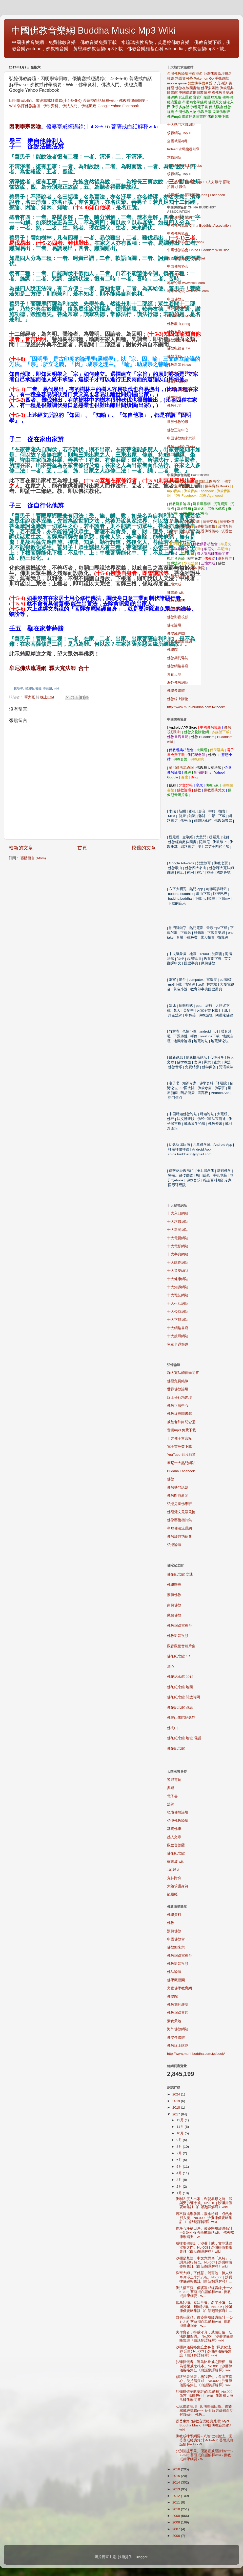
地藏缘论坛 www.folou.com (188, 291)
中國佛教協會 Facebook (185, 242)
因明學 (18, 688)
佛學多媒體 (210, 88)
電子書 (172, 1796)
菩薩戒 (47, 688)
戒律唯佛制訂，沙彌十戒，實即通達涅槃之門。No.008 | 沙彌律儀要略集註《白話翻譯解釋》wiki (204, 2247)
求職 (170, 174)
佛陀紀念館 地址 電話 (184, 1738)
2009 (176, 2516)
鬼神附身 (174, 1878)
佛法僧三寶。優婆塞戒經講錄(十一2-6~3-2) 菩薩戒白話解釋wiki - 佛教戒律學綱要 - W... (204, 2292)
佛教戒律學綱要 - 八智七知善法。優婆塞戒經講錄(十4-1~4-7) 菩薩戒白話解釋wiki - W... (205, 2440)
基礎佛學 (174, 1829)
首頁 (82, 847)
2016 (176, 2469)
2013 (176, 2489)
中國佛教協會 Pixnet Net (186, 258)
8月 (179, 2147)
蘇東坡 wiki (175, 1862)
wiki (56, 688)
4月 (179, 2173)
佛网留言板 (176, 455)
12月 (180, 2120)
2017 (176, 2114)
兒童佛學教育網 (179, 641)
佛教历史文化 (177, 414)
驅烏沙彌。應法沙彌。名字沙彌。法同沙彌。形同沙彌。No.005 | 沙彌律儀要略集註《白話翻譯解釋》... (204, 2307)
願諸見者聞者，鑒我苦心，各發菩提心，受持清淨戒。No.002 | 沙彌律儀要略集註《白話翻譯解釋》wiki (204, 2381)
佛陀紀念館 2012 (180, 1677)
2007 (176, 2529)
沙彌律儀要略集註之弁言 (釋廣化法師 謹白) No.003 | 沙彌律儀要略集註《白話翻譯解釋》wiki (204, 2351)
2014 (176, 2482)
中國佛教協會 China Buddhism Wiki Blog (198, 250)
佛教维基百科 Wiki (181, 373)
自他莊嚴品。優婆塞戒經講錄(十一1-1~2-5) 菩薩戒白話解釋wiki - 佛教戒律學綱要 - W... (204, 2321)
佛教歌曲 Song (178, 324)
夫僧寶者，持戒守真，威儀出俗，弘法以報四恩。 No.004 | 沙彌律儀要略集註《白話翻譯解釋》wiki (204, 2336)
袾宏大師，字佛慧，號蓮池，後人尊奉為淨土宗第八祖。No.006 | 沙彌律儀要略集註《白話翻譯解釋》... (204, 2277)
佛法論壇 (174, 625)
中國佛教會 (176, 1939)
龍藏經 (172, 1894)
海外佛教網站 (177, 682)
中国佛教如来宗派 (181, 438)
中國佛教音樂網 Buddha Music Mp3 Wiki (93, 30)
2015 (176, 2476)
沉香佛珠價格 (208, 531)
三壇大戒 (174, 584)
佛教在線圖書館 (187, 88)
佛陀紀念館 (176, 1748)
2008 (176, 2522)
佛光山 (172, 1728)
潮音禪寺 (225, 558)
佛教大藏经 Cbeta (181, 446)
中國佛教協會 (177, 233)
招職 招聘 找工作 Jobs (184, 166)
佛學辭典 (174, 1585)
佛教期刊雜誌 (177, 658)
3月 (179, 2180)
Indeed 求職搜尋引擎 (183, 149)
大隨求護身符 (177, 1886)
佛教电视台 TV (178, 348)
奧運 (170, 1788)
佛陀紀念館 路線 (180, 1707)
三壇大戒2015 (178, 576)
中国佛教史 (176, 299)
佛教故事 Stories (180, 315)
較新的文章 (21, 847)
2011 (176, 2502)
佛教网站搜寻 (177, 381)
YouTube (181, 1455)
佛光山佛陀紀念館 (181, 1718)
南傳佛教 (174, 1605)
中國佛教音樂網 (220, 92)
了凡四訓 (220, 83)
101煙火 (173, 1870)
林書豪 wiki (175, 592)
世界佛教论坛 (177, 422)
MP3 (177, 1271)
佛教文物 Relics (179, 332)
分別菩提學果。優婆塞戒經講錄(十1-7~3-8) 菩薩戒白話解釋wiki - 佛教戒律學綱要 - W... (204, 2455)
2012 (176, 2496)
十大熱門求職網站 (181, 125)
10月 (180, 2133)
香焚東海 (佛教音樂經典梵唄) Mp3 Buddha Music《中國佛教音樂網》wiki (204, 2425)
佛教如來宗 (176, 601)
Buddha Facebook (181, 1471)
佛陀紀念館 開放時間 (183, 1697)
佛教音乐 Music (179, 307)
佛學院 (172, 650)
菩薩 (38, 688)
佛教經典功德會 (179, 1536)
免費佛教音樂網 (179, 217)
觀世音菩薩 (176, 1845)
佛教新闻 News (179, 365)
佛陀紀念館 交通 (180, 1574)
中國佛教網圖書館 (193, 92)
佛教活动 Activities (181, 340)
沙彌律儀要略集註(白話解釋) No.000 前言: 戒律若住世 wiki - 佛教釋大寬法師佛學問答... (205, 2396)
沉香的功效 (191, 521)
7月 (179, 2153)
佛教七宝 (174, 406)
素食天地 (174, 674)
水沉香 (174, 521)
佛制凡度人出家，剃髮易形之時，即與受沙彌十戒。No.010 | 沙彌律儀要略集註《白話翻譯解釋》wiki (204, 2203)
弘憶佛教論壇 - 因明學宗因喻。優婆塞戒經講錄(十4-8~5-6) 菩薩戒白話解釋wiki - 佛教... (205, 2411)
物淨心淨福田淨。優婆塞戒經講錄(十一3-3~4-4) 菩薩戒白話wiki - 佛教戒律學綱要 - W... (205, 2232)
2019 (176, 2101)
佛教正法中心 (177, 430)
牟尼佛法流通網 (179, 1528)
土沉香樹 (187, 531)
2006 (176, 2536)
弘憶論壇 (174, 1545)
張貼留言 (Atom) (33, 858)
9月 (179, 2140)
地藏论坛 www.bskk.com (186, 283)
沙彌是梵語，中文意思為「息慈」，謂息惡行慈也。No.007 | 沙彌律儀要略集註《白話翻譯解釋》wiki (204, 2262)
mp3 (181, 1430)
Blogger (141, 2557)
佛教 (197, 790)
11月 (180, 2127)
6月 (179, 2160)
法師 (170, 1804)
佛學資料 (174, 1915)
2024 (176, 2094)
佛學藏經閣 (176, 633)
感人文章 (174, 1837)
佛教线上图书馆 (179, 389)
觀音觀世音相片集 (181, 1646)
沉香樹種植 (182, 526)
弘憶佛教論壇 (177, 1812)
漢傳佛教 (174, 1595)
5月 (179, 2166)
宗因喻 (29, 688)
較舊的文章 (144, 847)
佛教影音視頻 (177, 617)
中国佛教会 (176, 274)
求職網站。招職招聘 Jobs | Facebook (196, 195)
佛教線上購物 (177, 699)
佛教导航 (174, 356)
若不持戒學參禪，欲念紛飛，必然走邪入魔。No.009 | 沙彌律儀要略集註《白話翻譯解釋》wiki (204, 2218)
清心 (170, 1666)
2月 (179, 2186)
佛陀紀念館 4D (178, 1656)
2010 (176, 2509)
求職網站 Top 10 (179, 133)
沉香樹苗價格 (204, 526)
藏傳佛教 (174, 1615)
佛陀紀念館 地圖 (180, 1687)
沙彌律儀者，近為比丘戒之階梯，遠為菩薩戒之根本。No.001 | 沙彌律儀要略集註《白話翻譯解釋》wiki (204, 2366)
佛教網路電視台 (179, 609)
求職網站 (174, 157)
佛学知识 (174, 397)
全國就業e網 (177, 141)
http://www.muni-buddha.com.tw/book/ (196, 707)
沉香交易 (210, 521)
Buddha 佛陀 (195, 568)
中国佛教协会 (177, 266)
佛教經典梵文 (214, 790)
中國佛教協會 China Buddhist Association (199, 225)
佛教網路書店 (177, 666)
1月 (179, 2193)
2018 (176, 2107)
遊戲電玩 (174, 1780)
